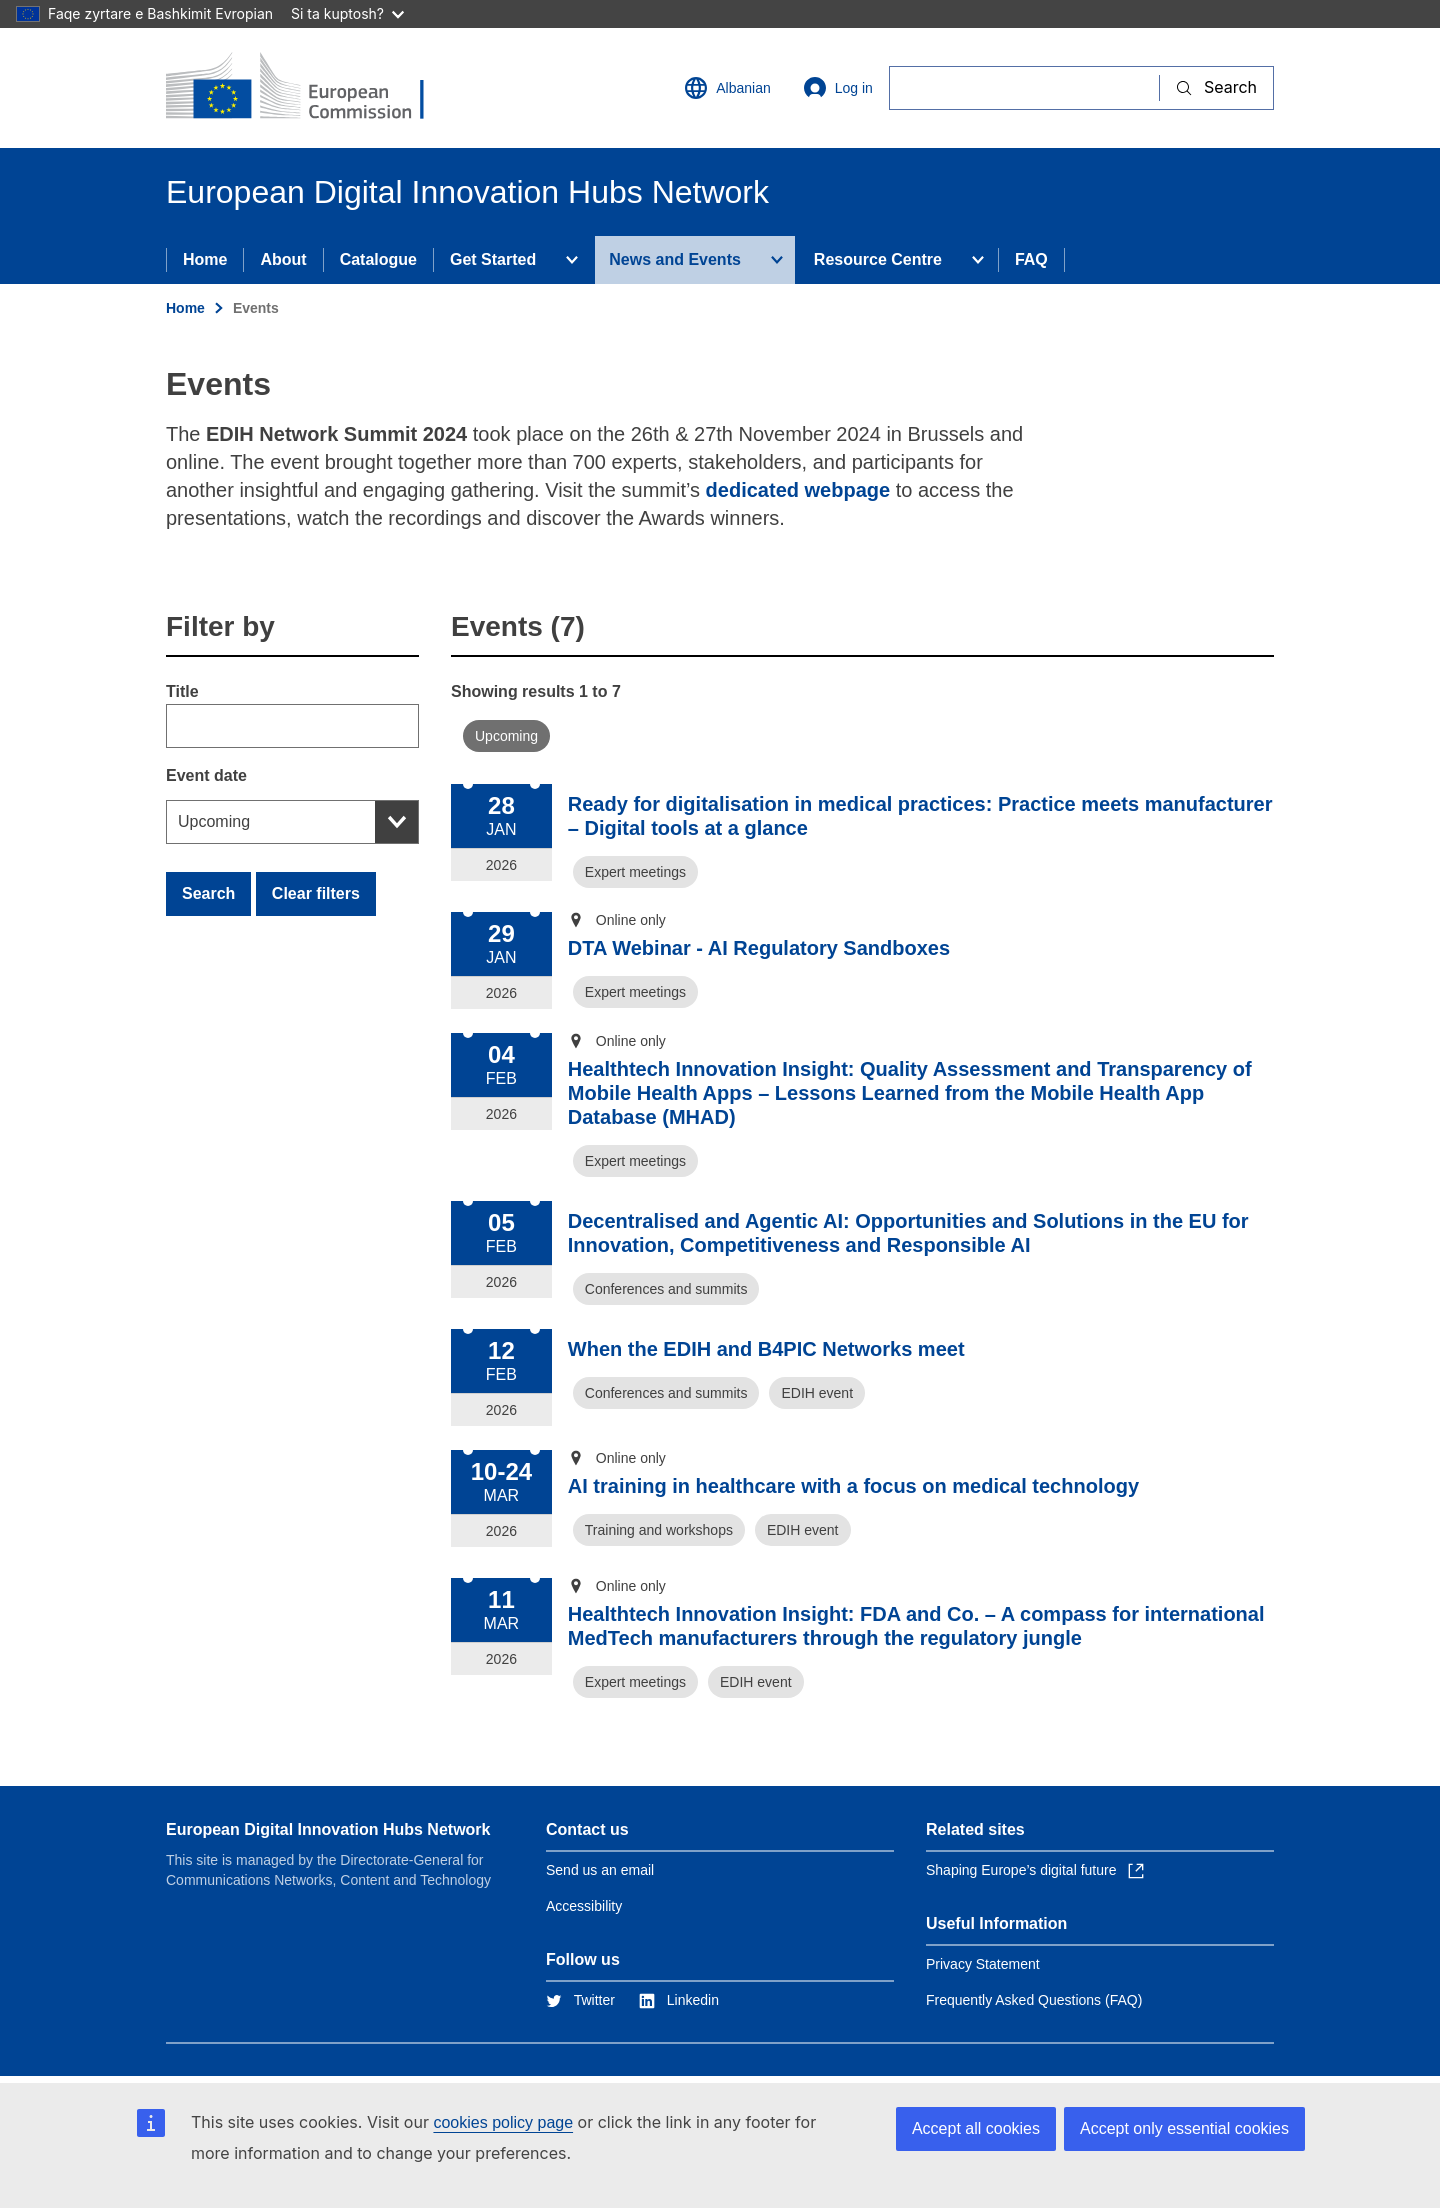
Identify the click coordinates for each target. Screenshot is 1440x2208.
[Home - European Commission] (311, 88)
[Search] (1024, 87)
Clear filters (316, 893)
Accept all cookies (976, 2128)
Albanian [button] (727, 88)
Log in (838, 88)
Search (208, 893)
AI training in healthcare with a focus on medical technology (853, 1486)
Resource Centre (878, 259)
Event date (206, 775)
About (283, 259)
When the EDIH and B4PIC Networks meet (766, 1349)
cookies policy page (503, 2122)
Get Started (493, 259)
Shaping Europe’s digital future (1035, 1870)
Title (182, 691)
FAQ (1031, 259)
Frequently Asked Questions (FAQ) (1034, 2000)
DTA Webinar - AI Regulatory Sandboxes (759, 948)
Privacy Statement (983, 1964)
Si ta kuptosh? (347, 13)
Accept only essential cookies (1184, 2128)
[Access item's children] (572, 260)
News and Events (675, 259)
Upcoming (214, 821)
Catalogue (378, 259)
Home (205, 259)
